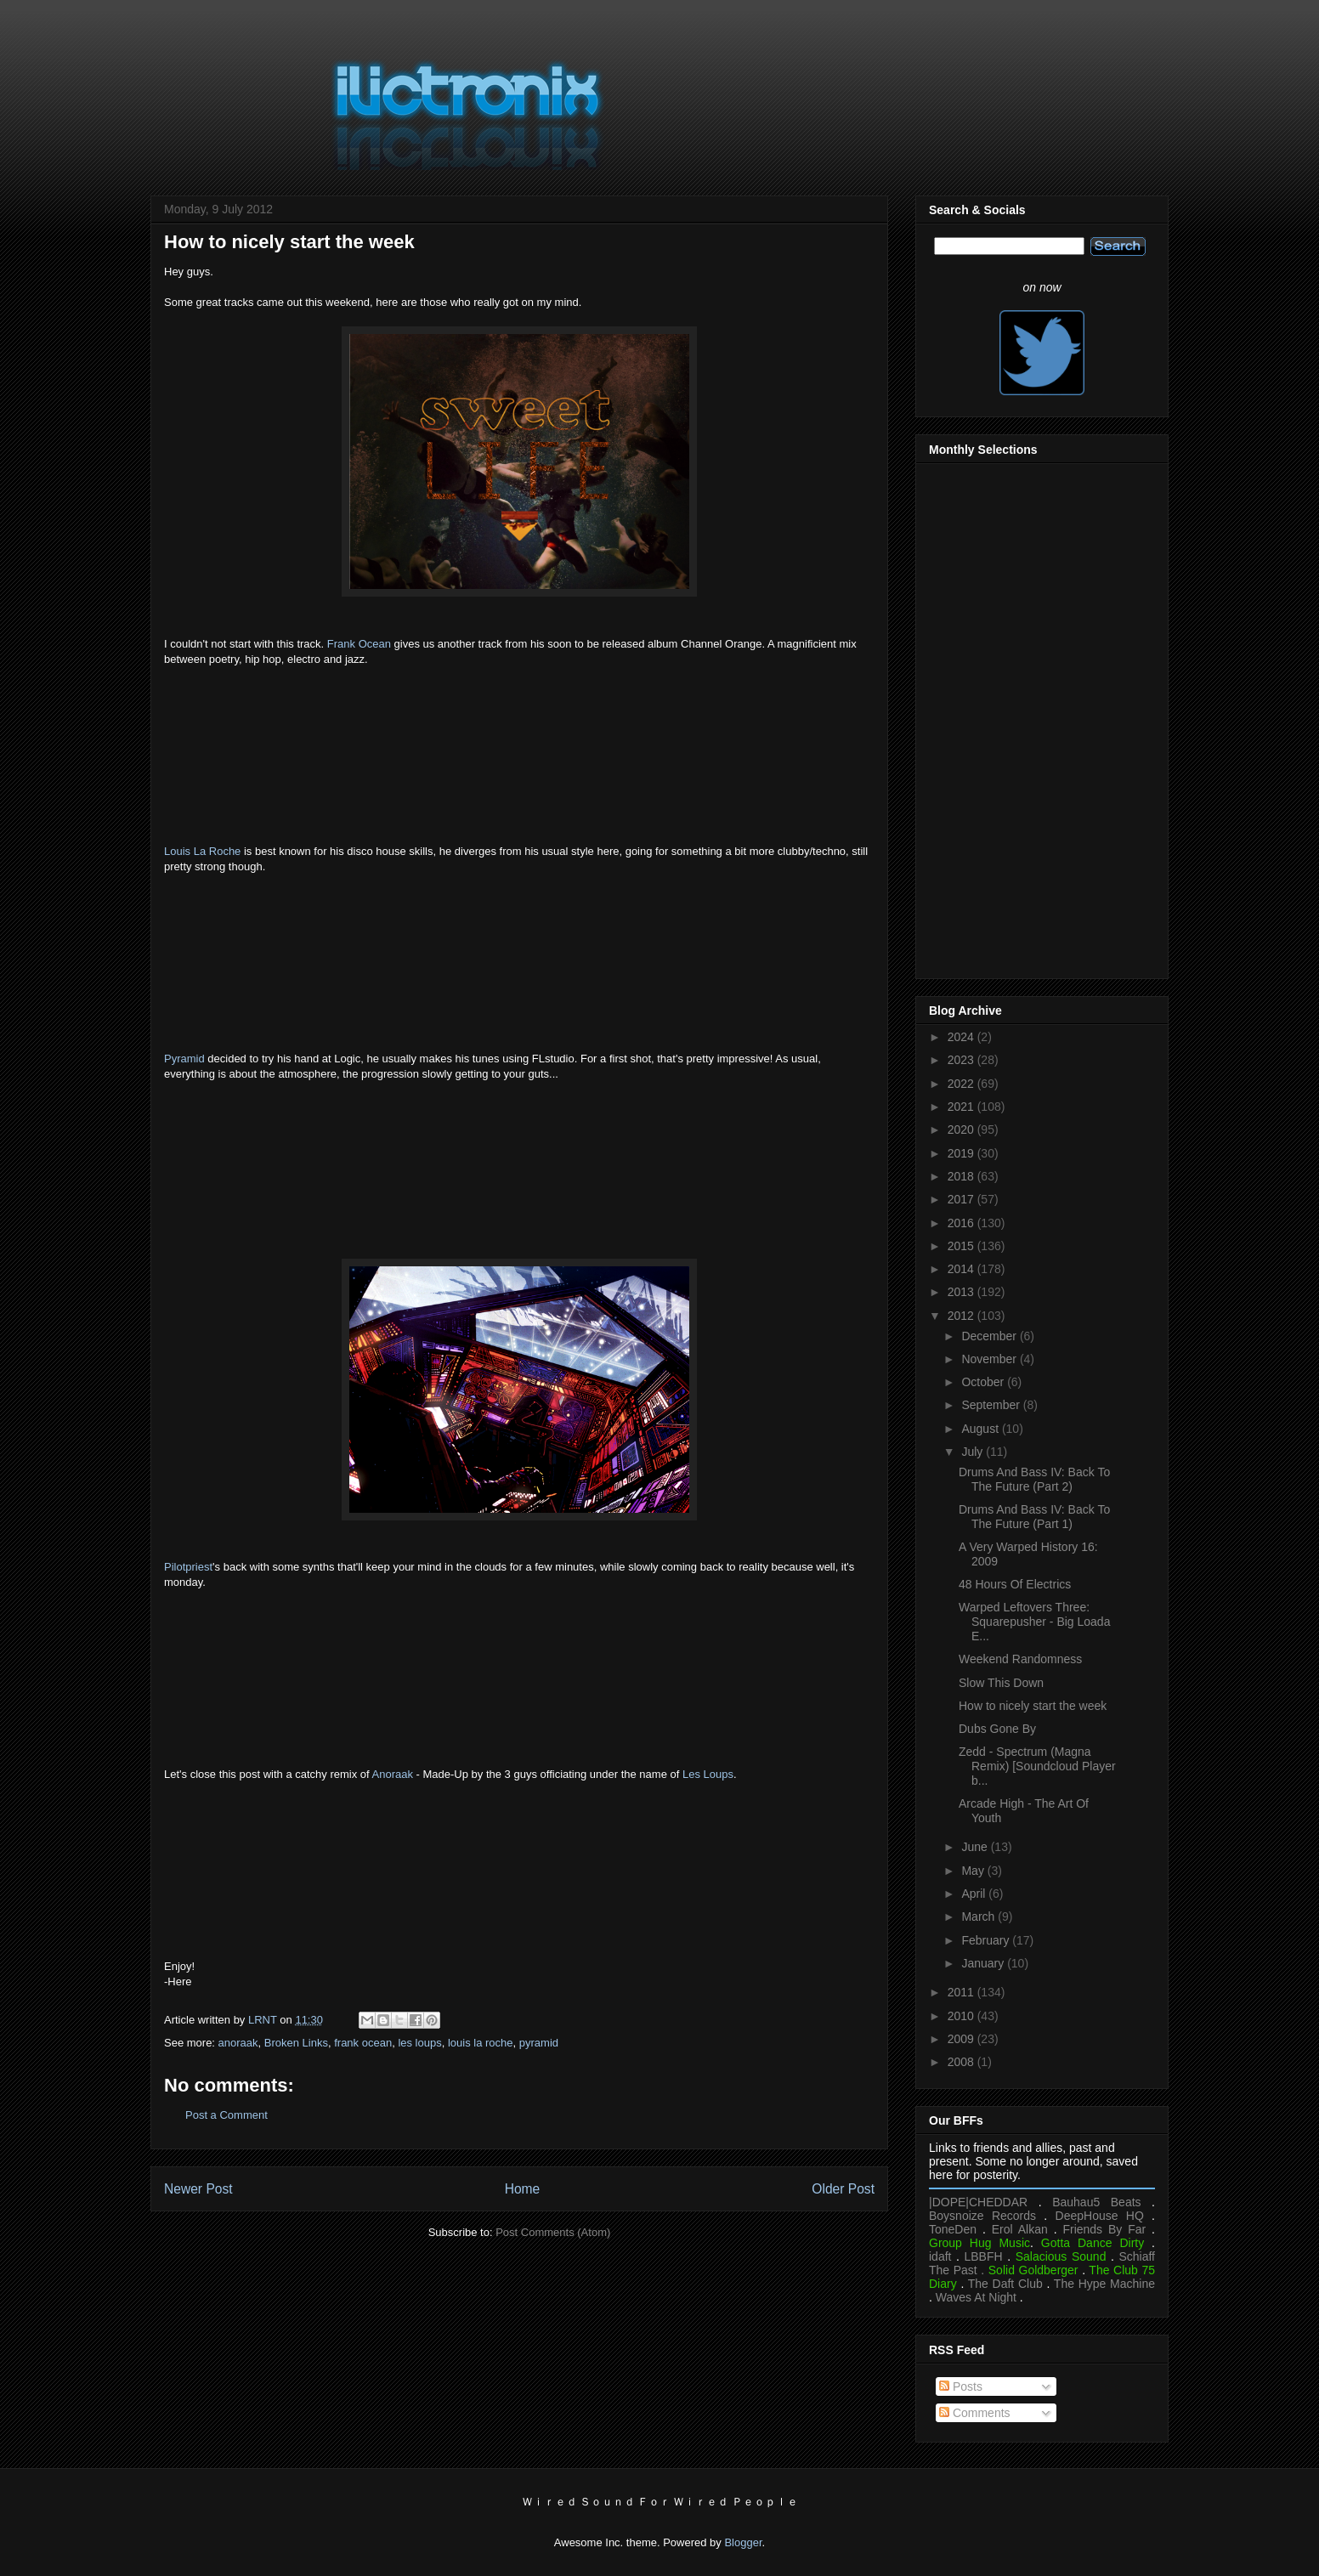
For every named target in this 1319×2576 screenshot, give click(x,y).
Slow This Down (1001, 1683)
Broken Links (296, 2042)
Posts (960, 2386)
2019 (962, 1153)
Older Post (843, 2189)
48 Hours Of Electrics (1015, 1584)
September (991, 1405)
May (974, 1870)
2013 (962, 1292)
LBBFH (984, 2256)
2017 (962, 1199)
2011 (962, 1992)
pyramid (538, 2042)
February (986, 1940)
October (984, 1382)
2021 (962, 1106)
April (974, 1893)
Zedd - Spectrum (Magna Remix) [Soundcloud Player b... (1037, 1766)
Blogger (742, 2542)
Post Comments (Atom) (552, 2232)
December (990, 1336)
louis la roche (480, 2042)
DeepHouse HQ (1100, 2215)
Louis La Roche (202, 851)
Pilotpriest (188, 1566)
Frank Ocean (359, 643)
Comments (974, 2413)
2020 (962, 1129)
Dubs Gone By (997, 1728)
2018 (962, 1176)
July (973, 1451)
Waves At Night (976, 2297)
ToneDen (953, 2229)
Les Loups (707, 1774)
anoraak (238, 2042)
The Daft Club (1005, 2283)
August (981, 1428)
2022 (962, 1083)
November (990, 1359)
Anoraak (392, 1774)
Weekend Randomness (1020, 1659)
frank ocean (363, 2042)
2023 (962, 1060)
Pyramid (184, 1058)
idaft (940, 2256)
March (979, 1916)
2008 (962, 2062)
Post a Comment (226, 2115)
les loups (419, 2042)
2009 (962, 2039)
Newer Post (198, 2189)
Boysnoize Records (982, 2215)
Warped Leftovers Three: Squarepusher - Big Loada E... (1034, 1621)
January (984, 1963)
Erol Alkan (1020, 2229)
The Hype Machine (1104, 2283)
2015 (962, 1246)
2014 (962, 1269)
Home (523, 2189)
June (975, 1847)
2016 (962, 1223)
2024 (962, 1037)
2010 (962, 2016)
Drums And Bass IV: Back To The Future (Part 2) (1034, 1479)
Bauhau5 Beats (1096, 2202)
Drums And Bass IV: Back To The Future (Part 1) (1034, 1517)
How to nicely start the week (1033, 1706)
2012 (962, 1315)
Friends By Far (1104, 2229)
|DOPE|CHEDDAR (978, 2202)
